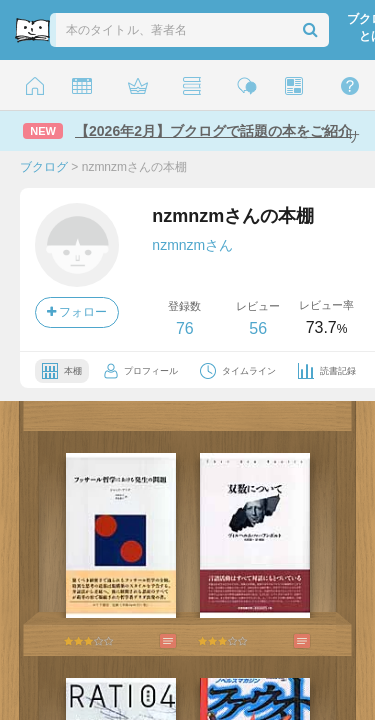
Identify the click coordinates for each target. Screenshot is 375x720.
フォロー (77, 312)
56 (258, 328)
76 (185, 328)
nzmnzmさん (192, 245)
